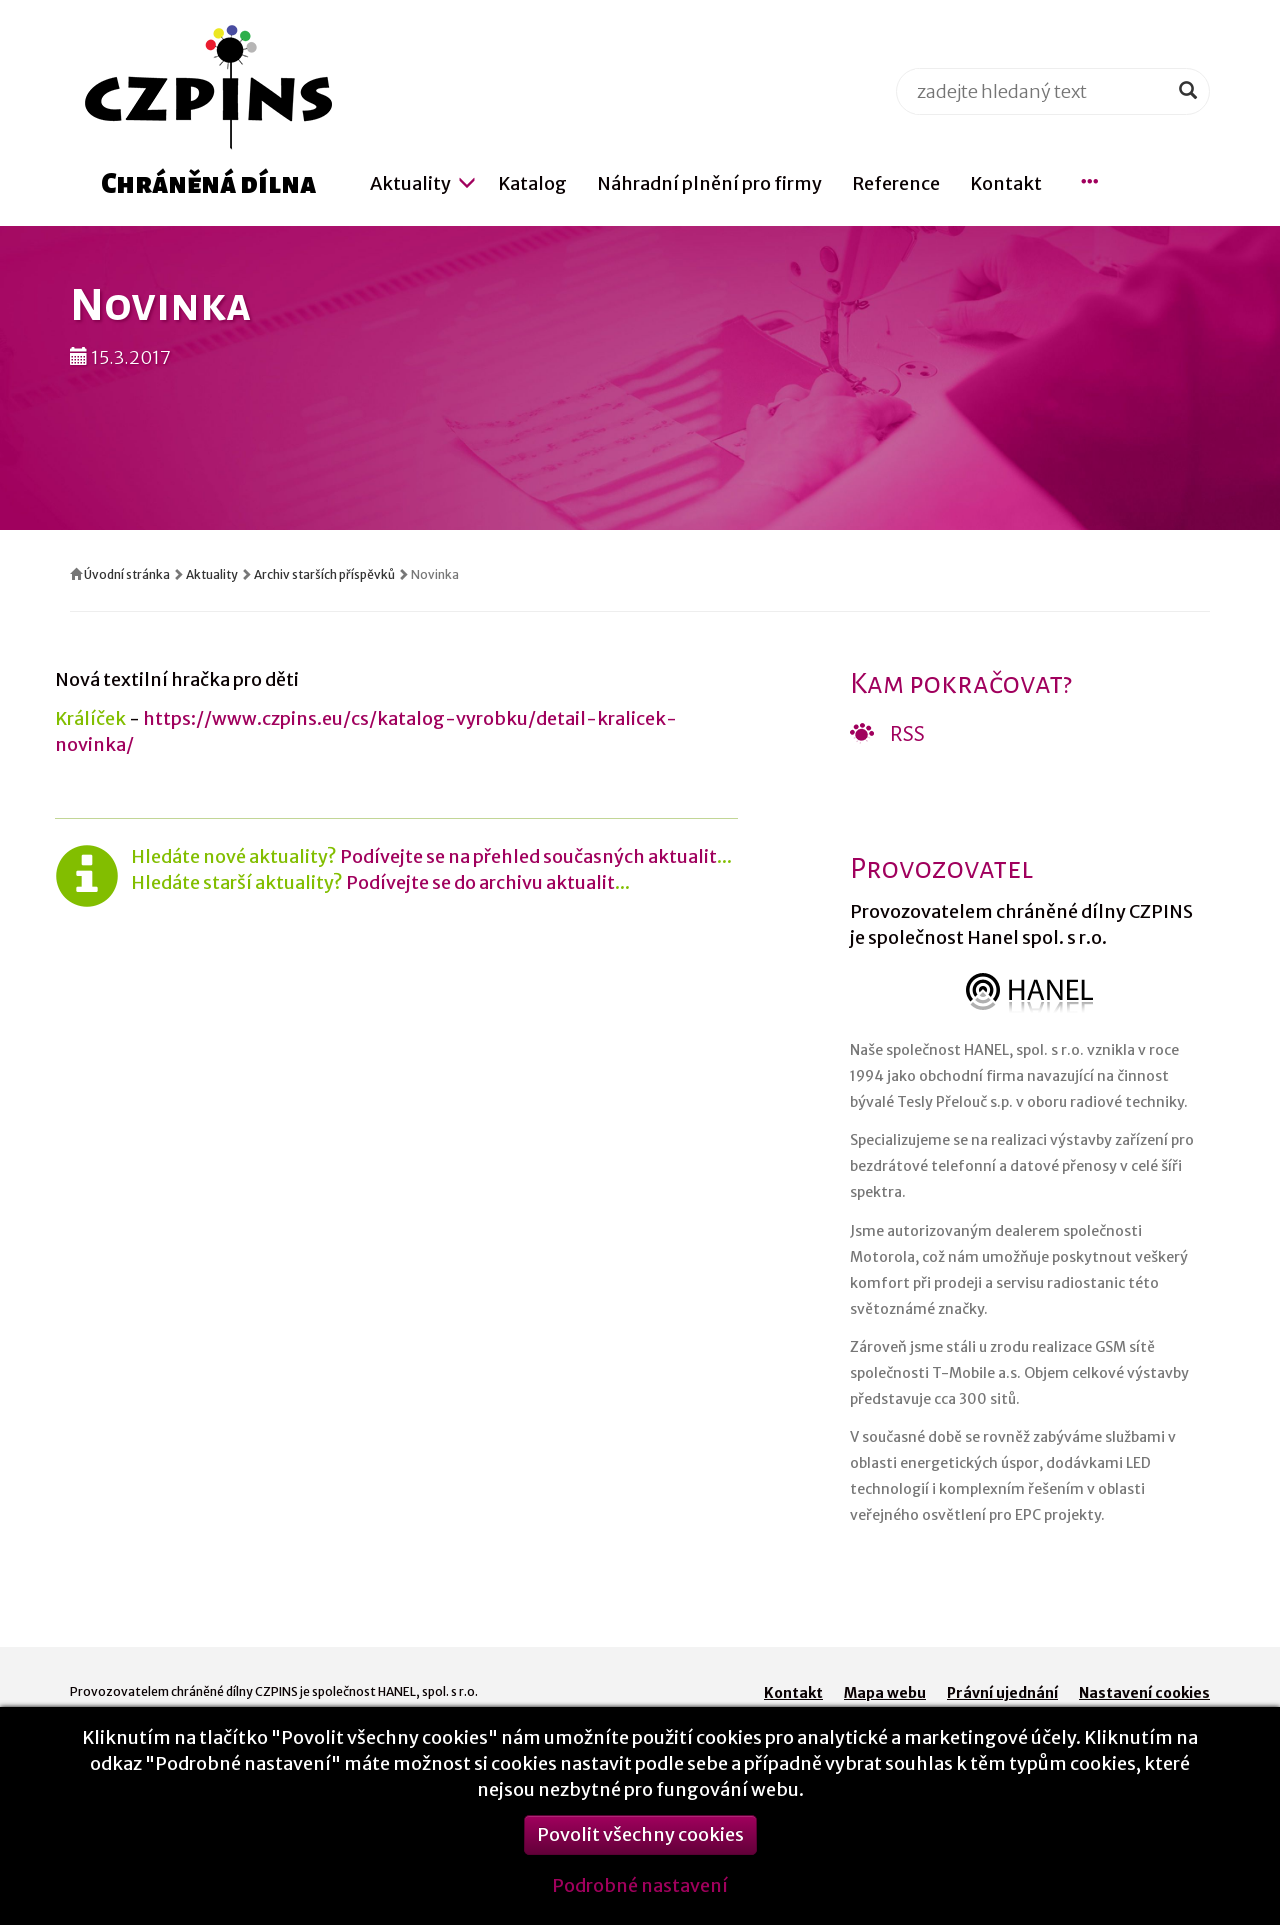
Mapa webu (885, 1693)
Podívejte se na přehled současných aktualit (528, 856)
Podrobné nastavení (640, 1900)
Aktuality (212, 574)
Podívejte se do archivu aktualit (480, 882)
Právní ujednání (1002, 1693)
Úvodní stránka (127, 574)
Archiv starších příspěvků (324, 574)
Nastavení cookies (1144, 1693)
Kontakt (793, 1693)
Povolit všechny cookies (640, 1849)
